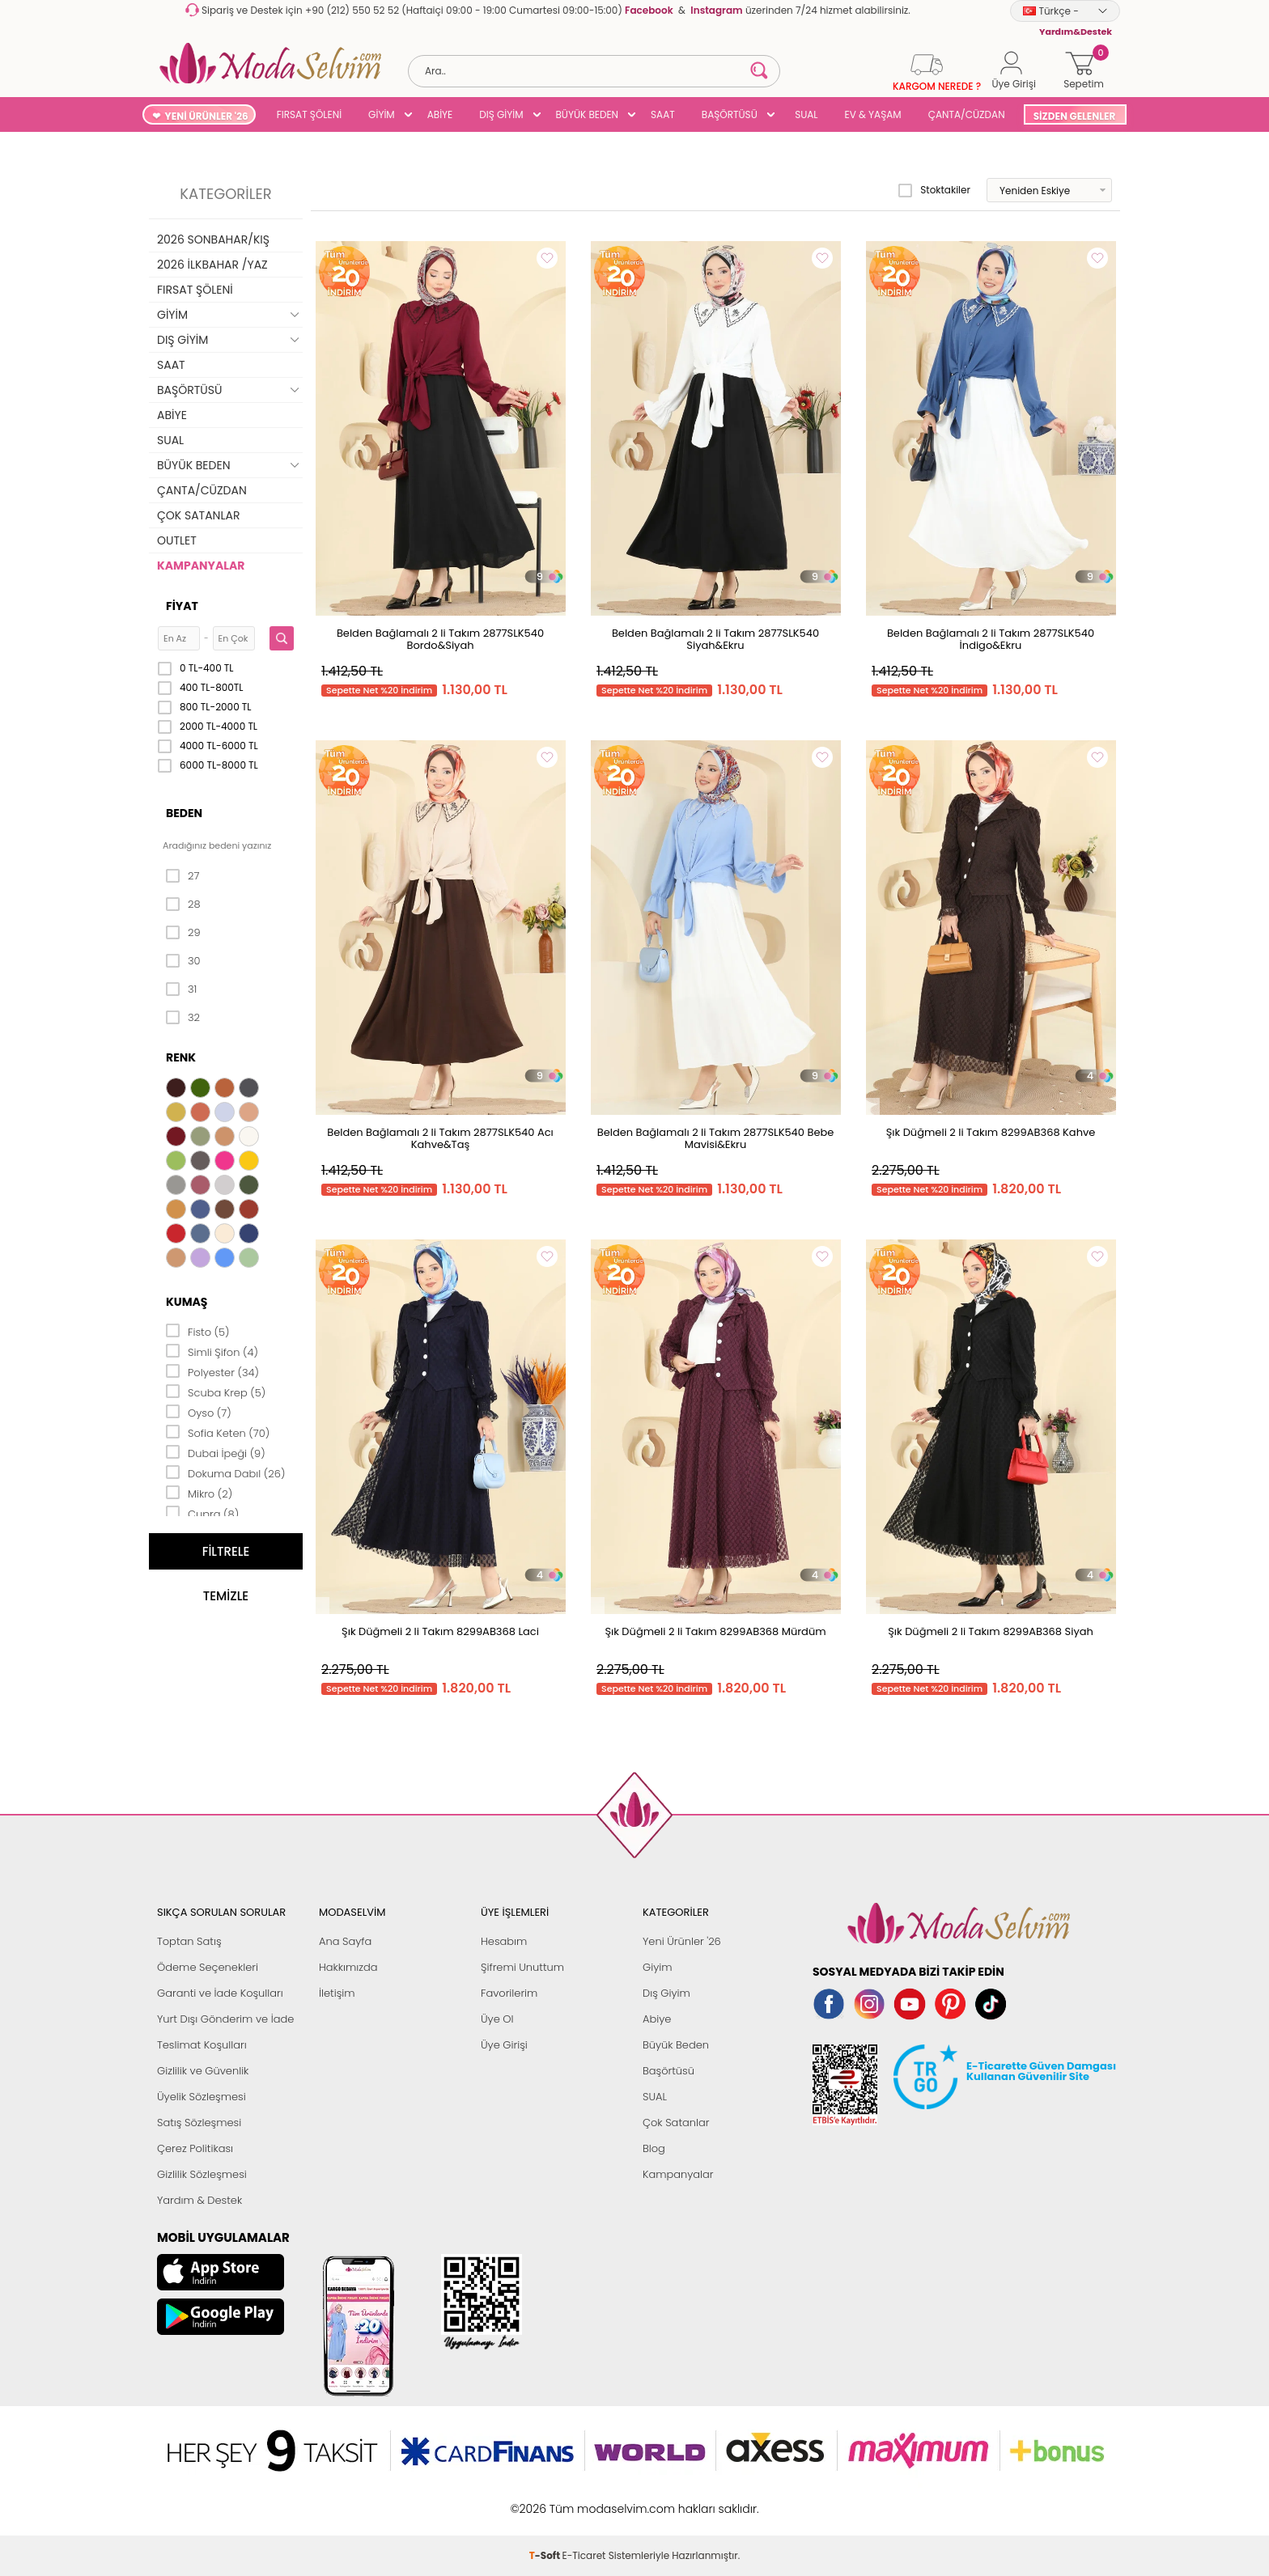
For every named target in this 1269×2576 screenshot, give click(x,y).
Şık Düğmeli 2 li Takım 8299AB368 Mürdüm (715, 1631)
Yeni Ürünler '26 (682, 1941)
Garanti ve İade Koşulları (220, 1993)
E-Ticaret (584, 2500)
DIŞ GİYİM (501, 114)
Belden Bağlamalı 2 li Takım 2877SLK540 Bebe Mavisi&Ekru (715, 1138)
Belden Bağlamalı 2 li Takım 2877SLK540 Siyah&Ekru (715, 639)
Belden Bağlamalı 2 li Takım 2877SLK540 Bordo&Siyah (440, 639)
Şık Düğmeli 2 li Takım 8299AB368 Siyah (990, 1631)
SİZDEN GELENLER (1074, 116)
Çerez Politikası (195, 2148)
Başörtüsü (668, 2070)
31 (181, 989)
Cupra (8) (202, 1513)
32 (183, 1018)
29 (183, 933)
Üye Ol (497, 2019)
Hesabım (504, 1941)
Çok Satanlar (676, 2122)
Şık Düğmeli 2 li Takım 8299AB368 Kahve (991, 1132)
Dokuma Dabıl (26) (225, 1472)
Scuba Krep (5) (215, 1391)
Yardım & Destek (199, 2200)
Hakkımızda (348, 1967)
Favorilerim (509, 1993)
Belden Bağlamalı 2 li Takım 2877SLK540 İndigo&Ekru (990, 639)
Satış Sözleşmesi (199, 2122)
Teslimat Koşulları (202, 2045)
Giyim (658, 1967)
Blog (654, 2148)
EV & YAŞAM (873, 114)
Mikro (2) (199, 1493)
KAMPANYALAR (200, 565)
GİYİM (381, 114)
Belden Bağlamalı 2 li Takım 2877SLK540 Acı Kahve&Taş (440, 1138)
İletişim (337, 1993)
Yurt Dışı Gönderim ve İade (225, 2019)
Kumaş (186, 1302)
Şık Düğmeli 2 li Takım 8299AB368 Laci (440, 1631)
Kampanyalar (678, 2174)
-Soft (545, 2500)
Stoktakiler (934, 190)
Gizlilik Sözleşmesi (202, 2174)
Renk (181, 1057)
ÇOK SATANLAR (198, 515)
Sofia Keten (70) (218, 1432)
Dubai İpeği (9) (215, 1452)
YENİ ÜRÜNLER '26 (206, 116)
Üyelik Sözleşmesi (201, 2096)
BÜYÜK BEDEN (587, 114)
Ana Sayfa (345, 1941)
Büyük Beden (676, 2045)
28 (183, 904)
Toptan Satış (189, 1941)
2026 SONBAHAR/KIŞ (213, 239)
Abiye (657, 2019)
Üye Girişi (504, 2045)
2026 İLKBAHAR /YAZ (212, 264)
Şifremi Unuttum (522, 1967)
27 (182, 876)
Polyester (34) (212, 1371)
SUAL (804, 114)
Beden (184, 813)
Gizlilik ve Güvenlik (202, 2070)
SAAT (663, 114)
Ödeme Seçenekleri (207, 1967)
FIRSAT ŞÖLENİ (309, 114)
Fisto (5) (198, 1331)
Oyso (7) (198, 1412)
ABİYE (440, 114)
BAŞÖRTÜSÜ (730, 114)
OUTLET (177, 540)
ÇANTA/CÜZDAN (966, 114)
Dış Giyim (666, 1993)
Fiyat (182, 606)
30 (183, 961)
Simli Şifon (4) (212, 1351)
